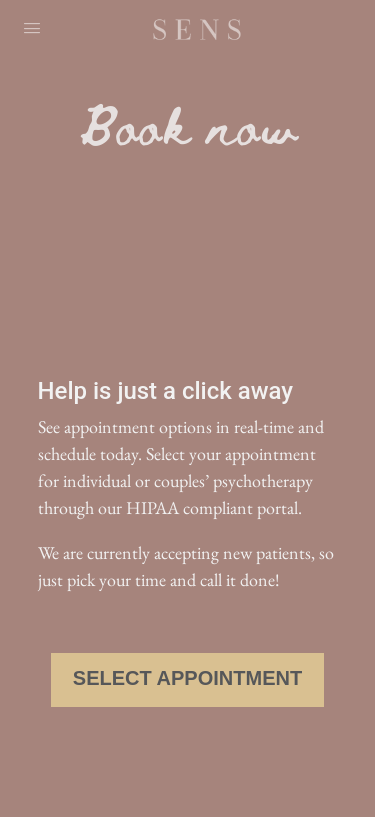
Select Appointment (187, 678)
